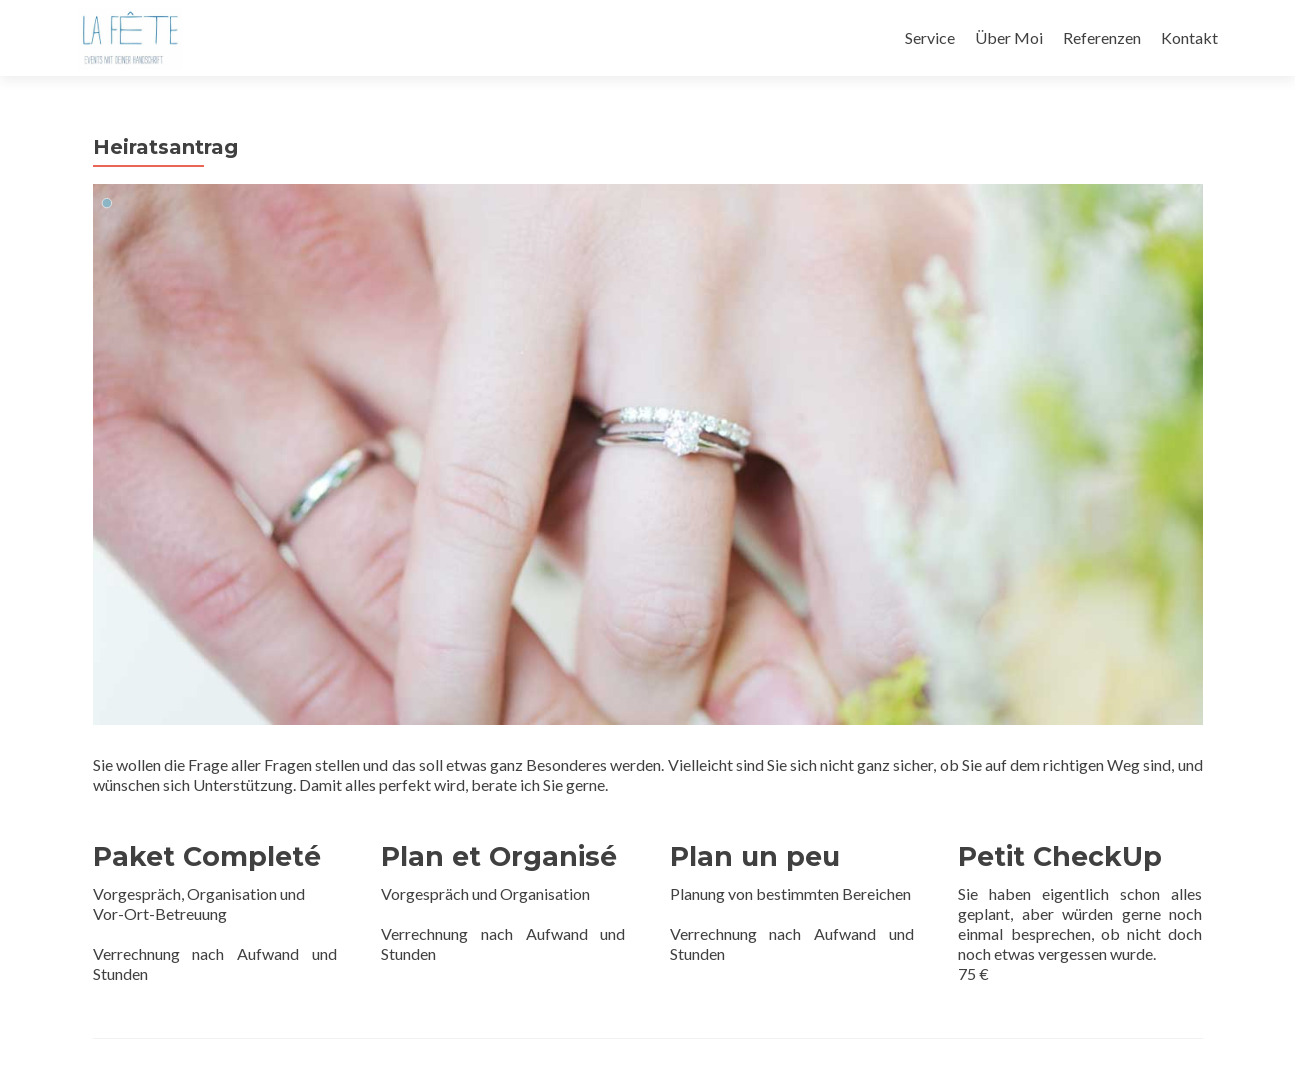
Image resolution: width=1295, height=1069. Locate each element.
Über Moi (1009, 37)
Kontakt (1189, 37)
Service (930, 37)
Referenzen (1102, 37)
